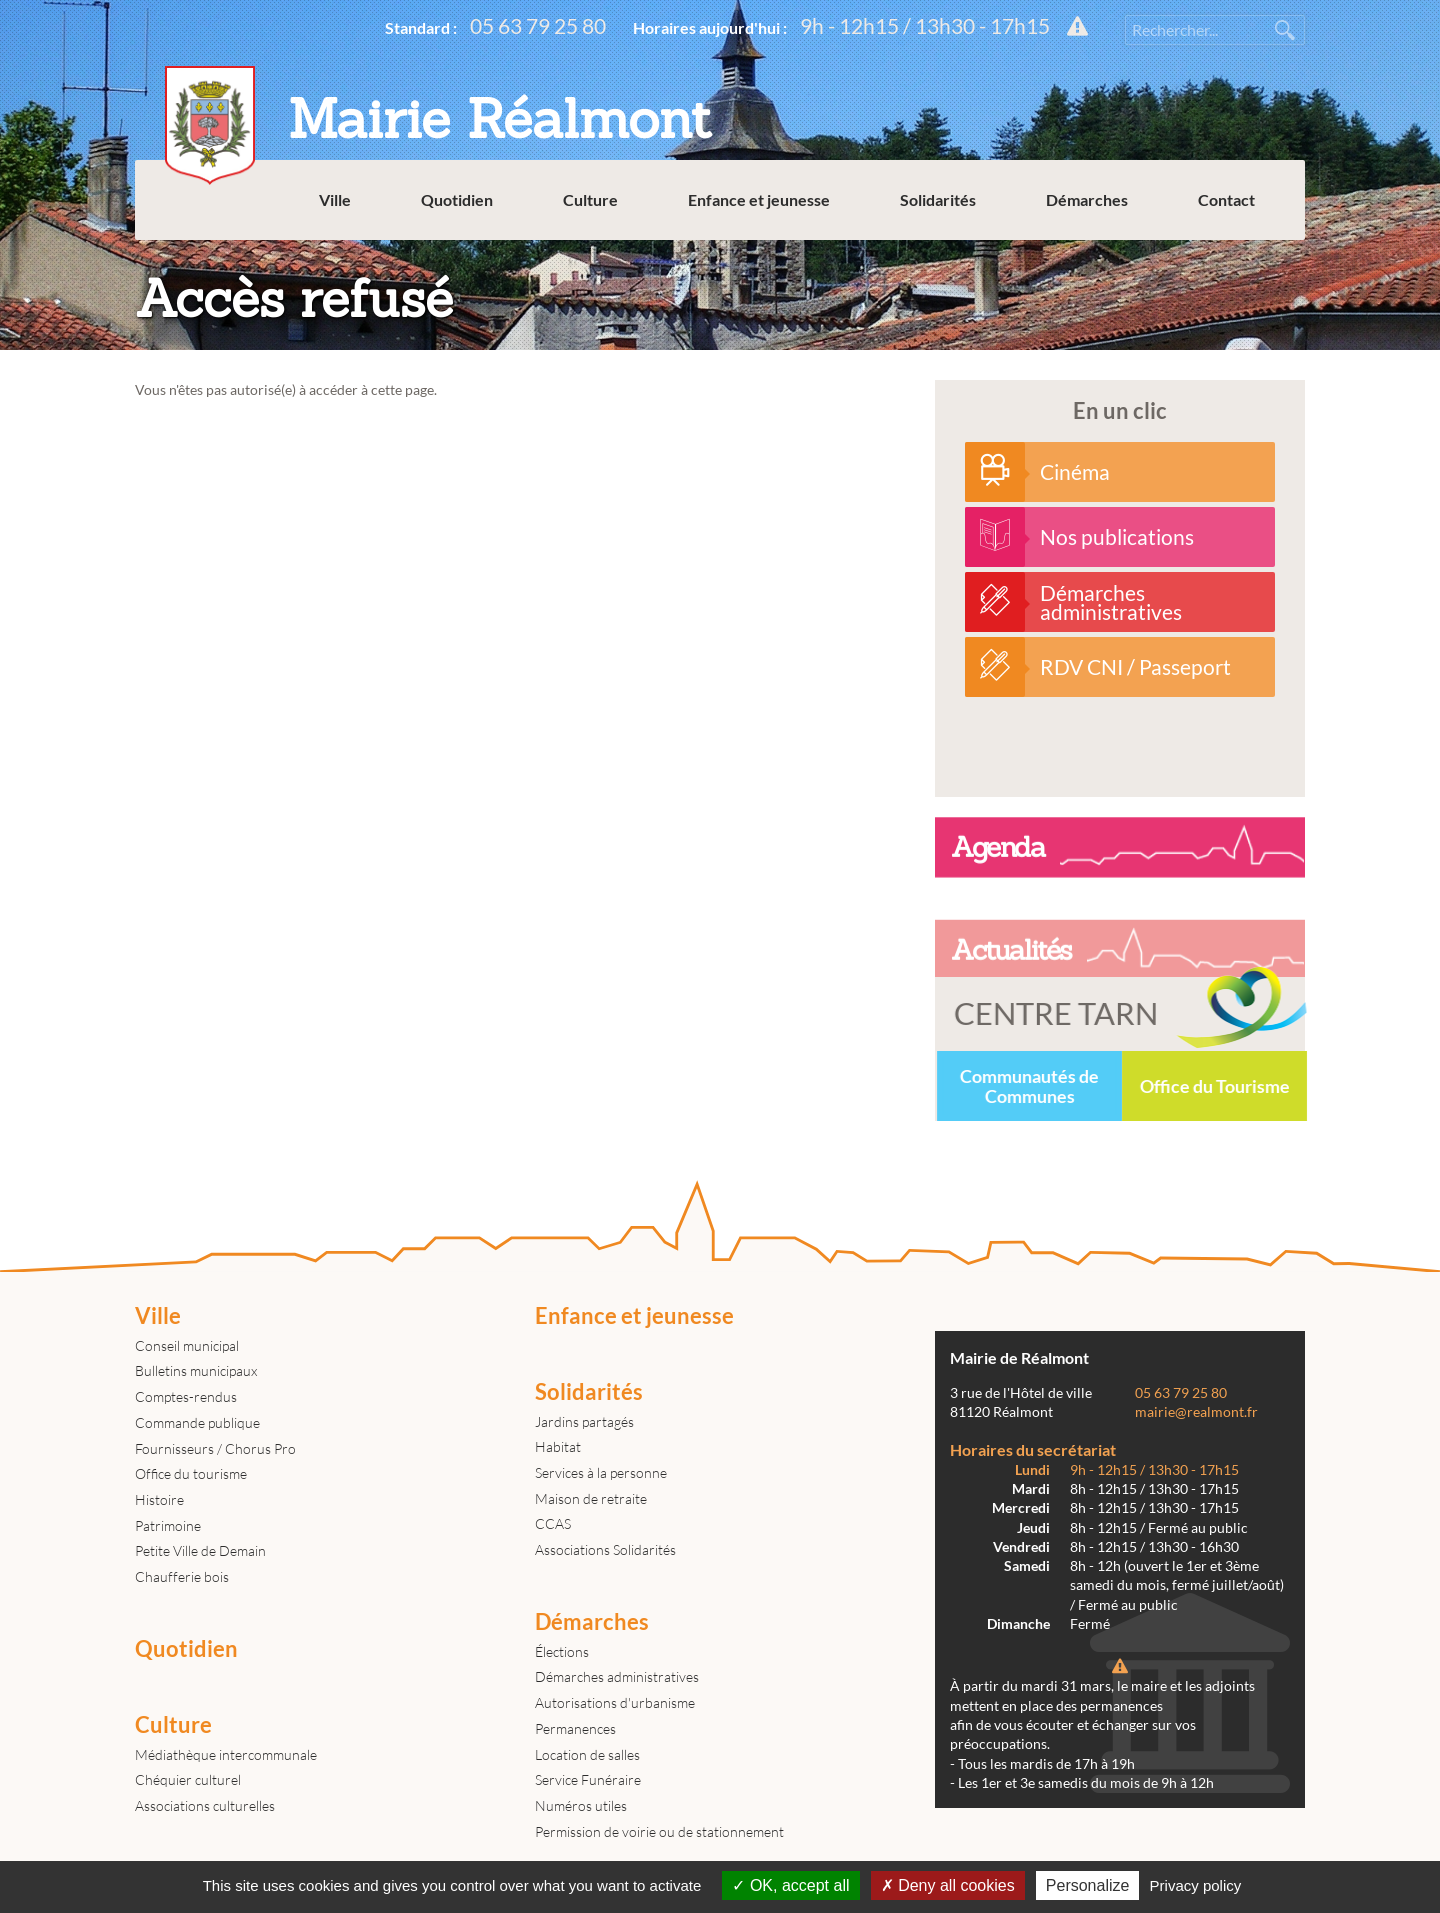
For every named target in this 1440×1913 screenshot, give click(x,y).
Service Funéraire (588, 1779)
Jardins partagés (584, 1421)
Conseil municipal (187, 1345)
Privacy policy (1196, 1885)
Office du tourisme (191, 1473)
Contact (1226, 199)
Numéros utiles (581, 1805)
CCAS (553, 1523)
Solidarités (938, 199)
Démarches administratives (617, 1676)
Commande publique (197, 1422)
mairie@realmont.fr (1196, 1412)
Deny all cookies (948, 1885)
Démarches (1087, 199)
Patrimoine (168, 1525)
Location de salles (587, 1754)
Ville (335, 199)
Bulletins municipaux (196, 1370)
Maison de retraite (591, 1498)
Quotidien (457, 199)
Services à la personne (601, 1472)
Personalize (1088, 1885)
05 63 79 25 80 (538, 25)
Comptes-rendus (186, 1396)
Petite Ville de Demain (200, 1550)
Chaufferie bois (182, 1576)
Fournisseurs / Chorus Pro (215, 1448)
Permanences (575, 1728)
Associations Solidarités (605, 1549)
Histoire (159, 1499)
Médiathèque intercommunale (226, 1754)
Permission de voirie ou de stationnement (659, 1831)
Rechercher (1285, 30)
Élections (562, 1651)
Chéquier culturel (188, 1779)
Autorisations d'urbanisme (615, 1702)
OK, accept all (790, 1885)
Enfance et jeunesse (759, 199)
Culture (590, 199)
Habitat (558, 1446)
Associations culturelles (205, 1805)
